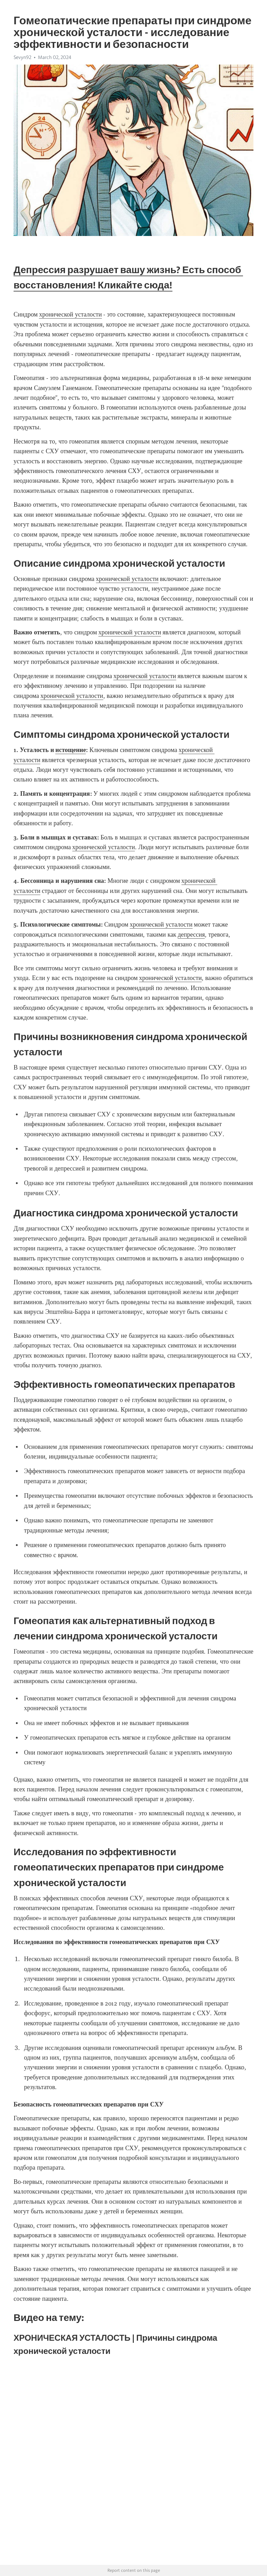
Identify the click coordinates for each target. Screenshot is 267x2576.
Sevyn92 (22, 57)
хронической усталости (70, 314)
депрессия (191, 934)
